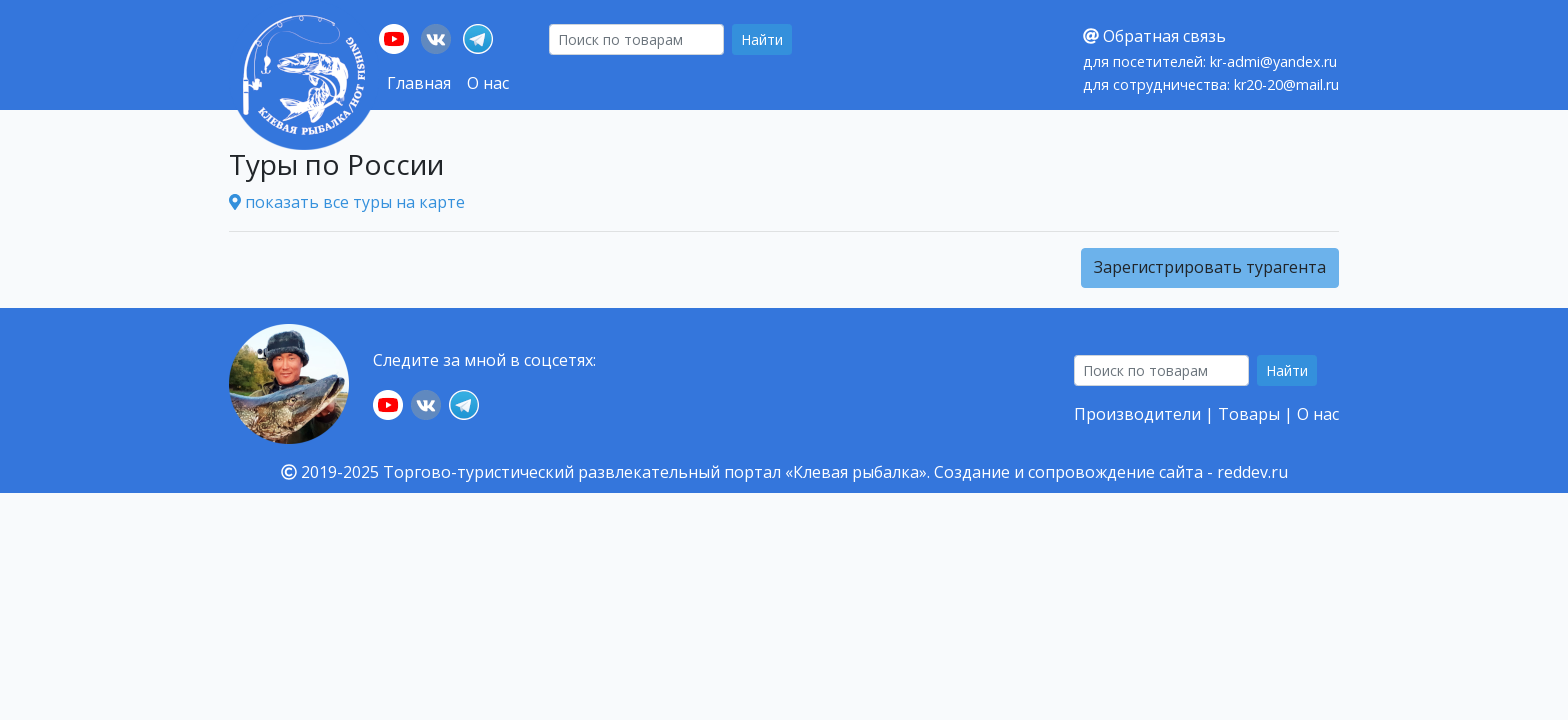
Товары (1249, 414)
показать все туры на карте (347, 202)
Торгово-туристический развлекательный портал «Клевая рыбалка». (656, 472)
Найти (762, 39)
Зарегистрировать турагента (1210, 267)
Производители (1137, 414)
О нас (488, 83)
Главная (419, 83)
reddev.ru (1252, 472)
